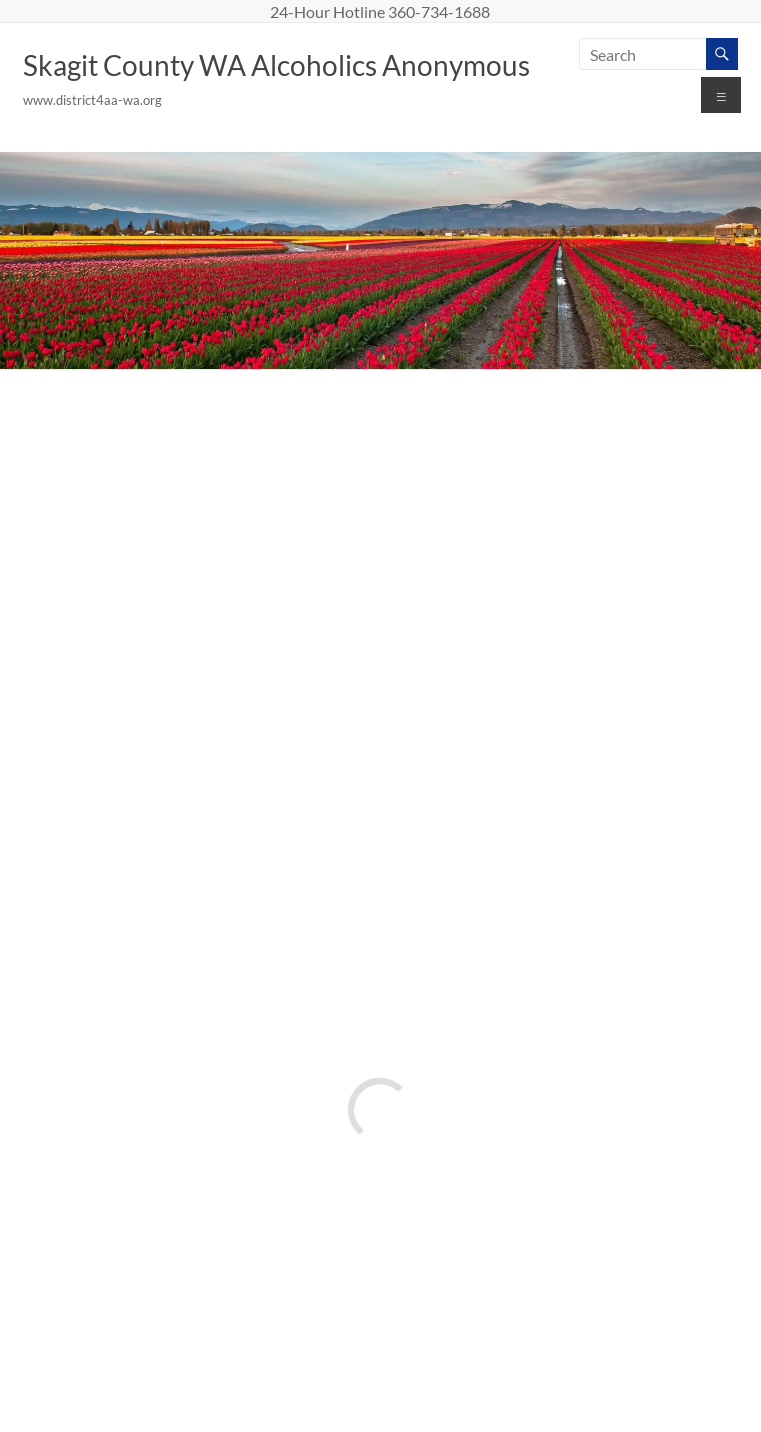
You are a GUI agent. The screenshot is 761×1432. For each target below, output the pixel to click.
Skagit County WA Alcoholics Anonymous (276, 65)
